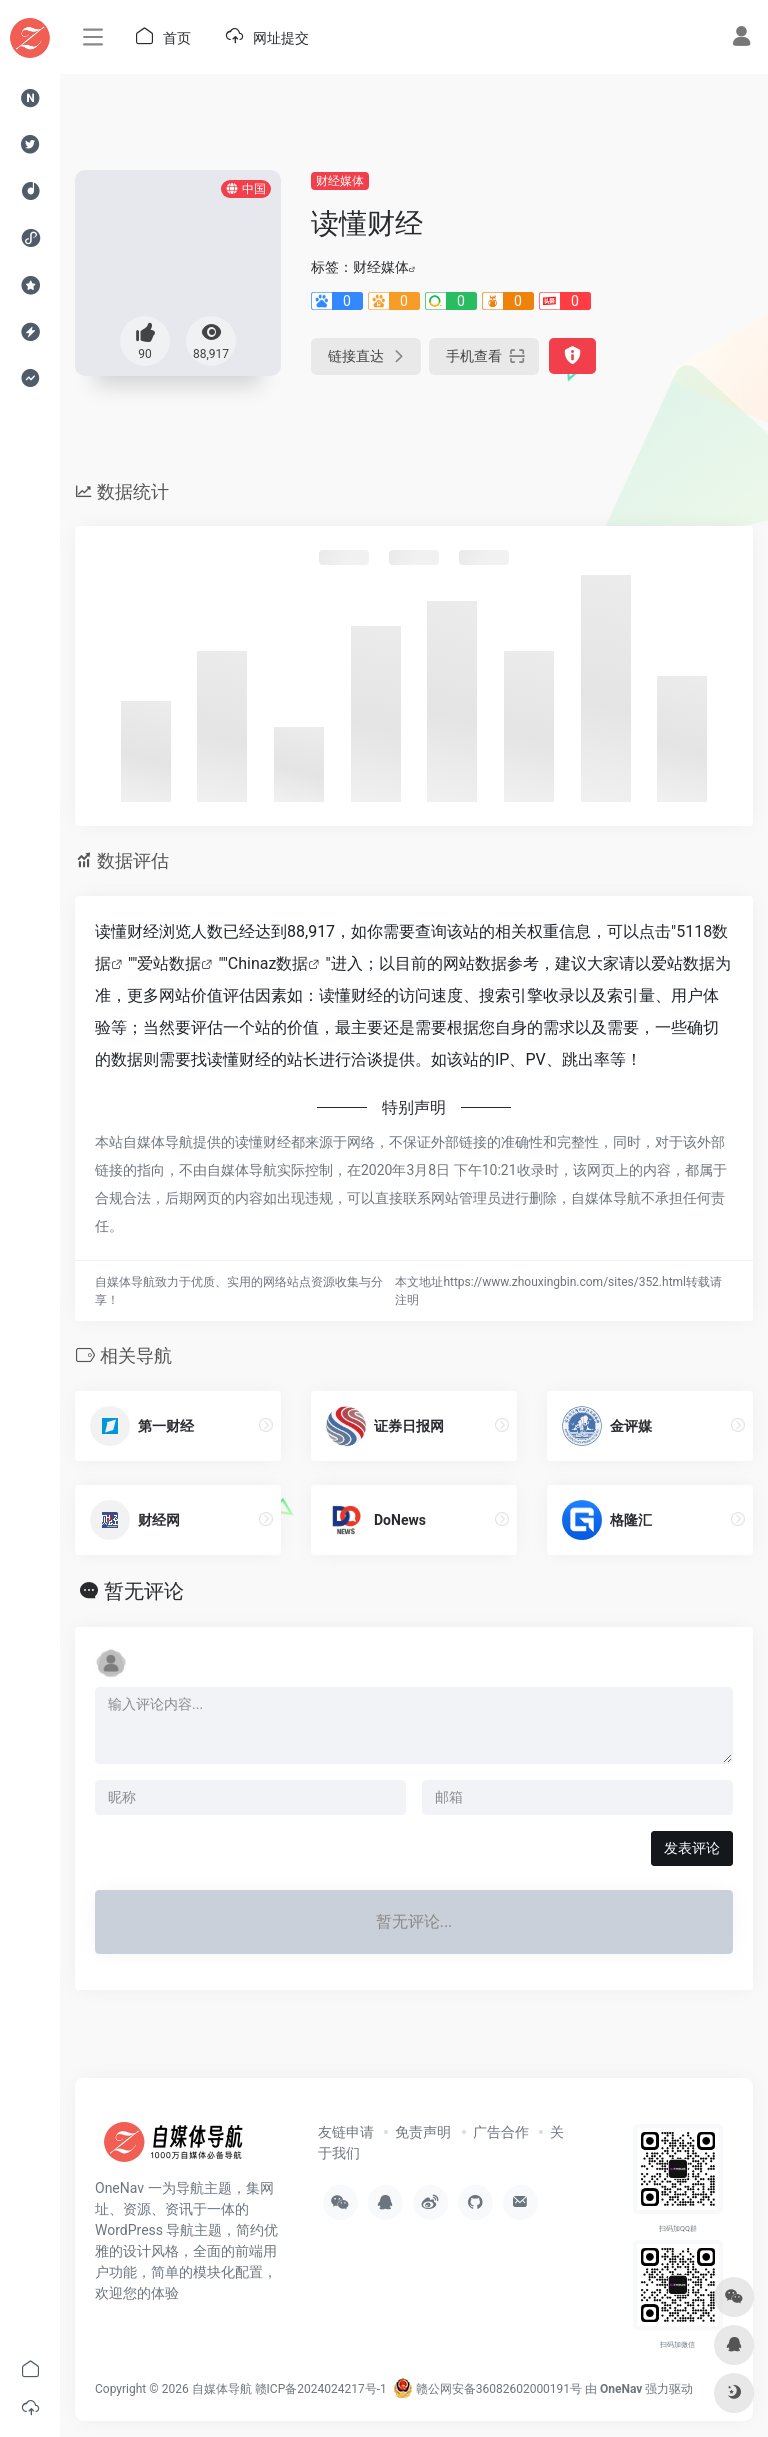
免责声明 (423, 2132)
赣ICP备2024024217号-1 (321, 2389)
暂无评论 (144, 1591)
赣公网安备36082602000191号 (487, 2389)
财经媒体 (340, 181)
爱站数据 (169, 963)
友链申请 (346, 2132)
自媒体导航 (222, 2389)
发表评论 (692, 1848)
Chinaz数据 (268, 963)
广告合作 (501, 2132)
